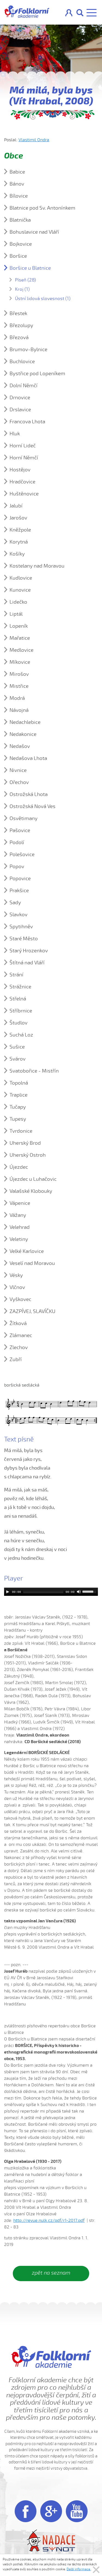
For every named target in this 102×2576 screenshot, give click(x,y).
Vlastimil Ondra (33, 140)
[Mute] (79, 1592)
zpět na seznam (51, 2272)
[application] (51, 1592)
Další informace (79, 2569)
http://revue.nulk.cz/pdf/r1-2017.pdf (49, 2220)
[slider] (43, 1591)
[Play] (7, 1592)
